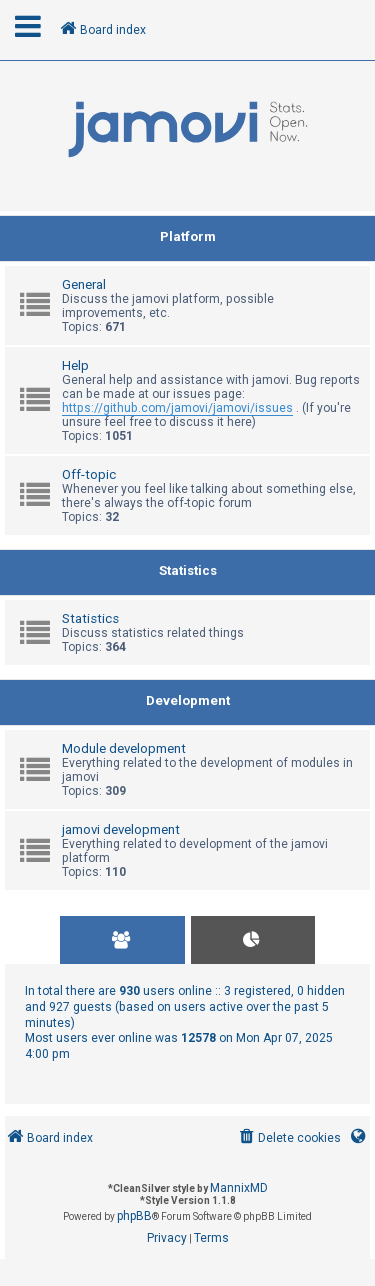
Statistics (188, 570)
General (84, 284)
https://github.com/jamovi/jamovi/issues (177, 408)
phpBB (134, 1216)
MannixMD (239, 1188)
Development (188, 700)
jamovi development (121, 829)
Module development (124, 748)
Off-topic (89, 474)
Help (75, 365)
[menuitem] (288, 1138)
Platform (188, 236)
